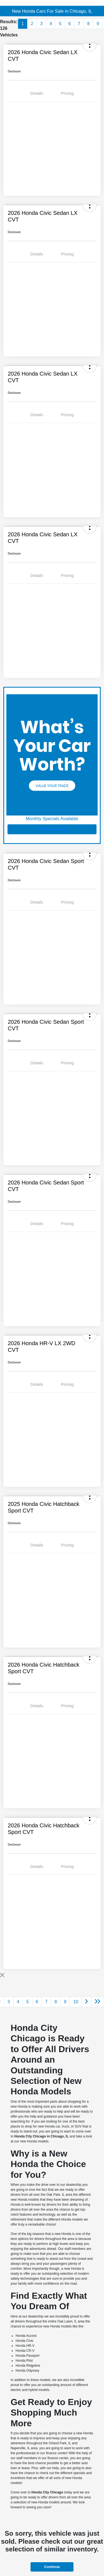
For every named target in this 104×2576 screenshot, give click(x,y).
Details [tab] (37, 93)
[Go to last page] (97, 2002)
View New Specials (52, 829)
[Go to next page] (87, 2002)
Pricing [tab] (67, 93)
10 (75, 2001)
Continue (52, 2567)
